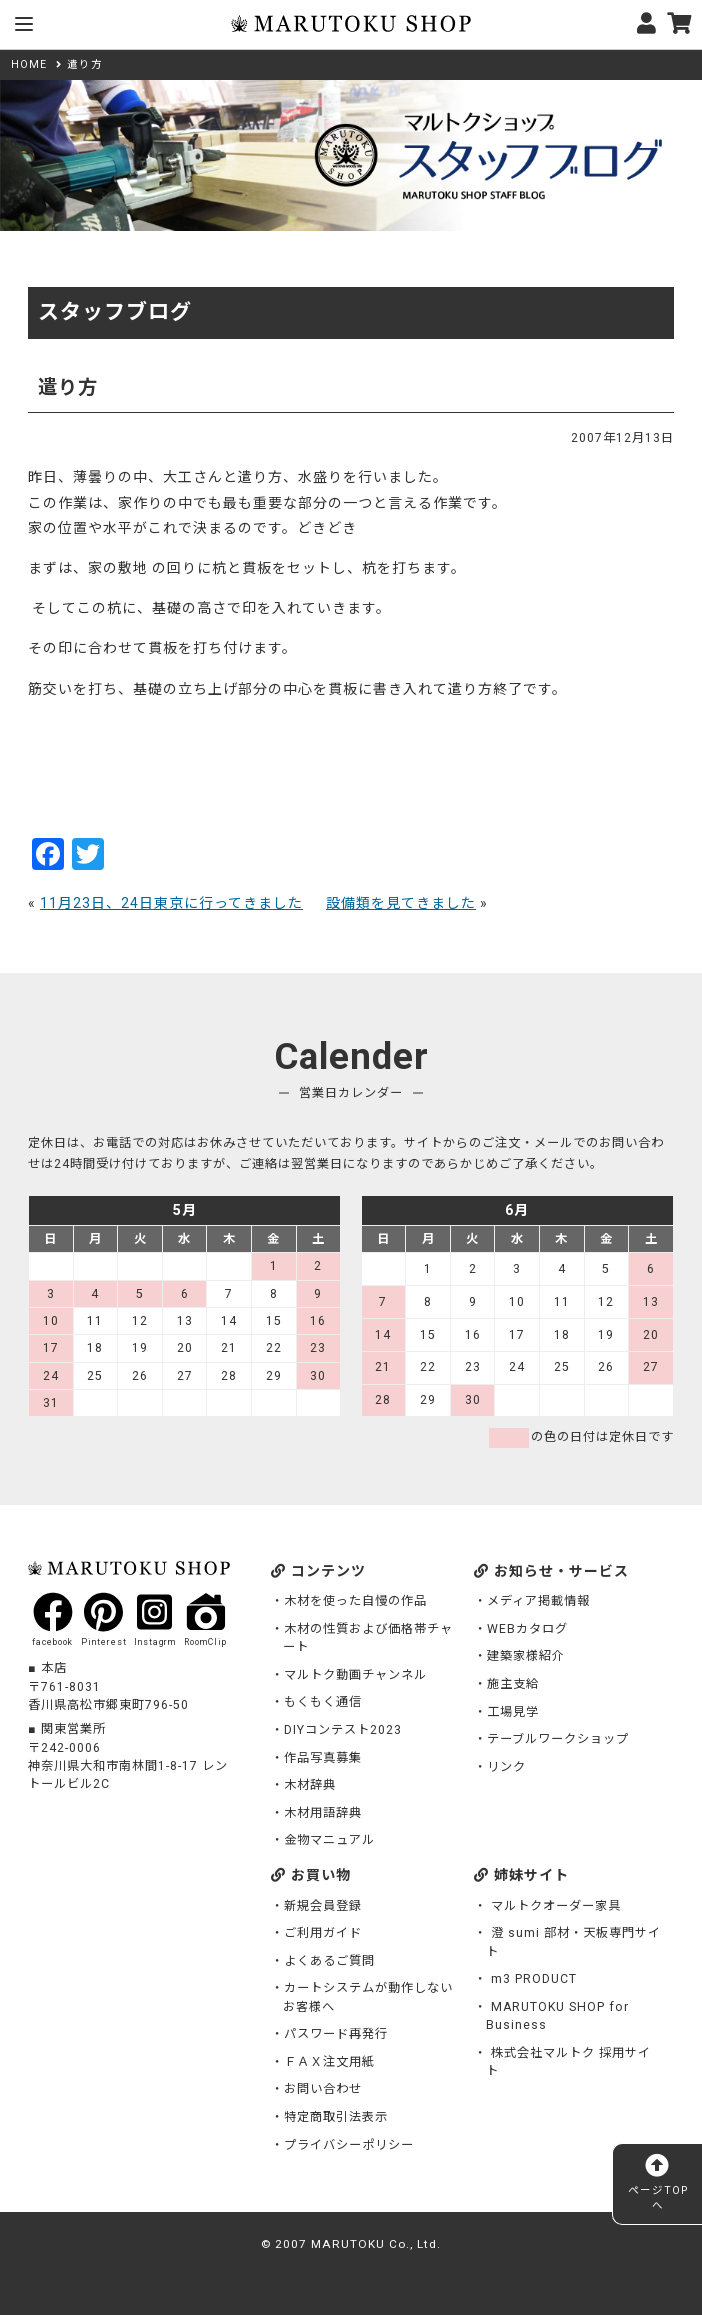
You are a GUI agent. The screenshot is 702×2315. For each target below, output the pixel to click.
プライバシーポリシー (349, 2145)
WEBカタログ (527, 1629)
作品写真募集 (323, 1758)
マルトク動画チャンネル (355, 1675)
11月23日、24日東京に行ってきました (171, 903)
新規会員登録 (323, 1906)
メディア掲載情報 (538, 1601)
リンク (506, 1767)
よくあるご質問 (329, 1961)
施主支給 (513, 1684)
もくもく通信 (323, 1702)
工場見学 (513, 1712)
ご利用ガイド (323, 1933)
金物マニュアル (329, 1840)
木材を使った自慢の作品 (355, 1601)
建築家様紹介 (526, 1656)
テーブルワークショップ (558, 1739)
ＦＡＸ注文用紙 (329, 2062)
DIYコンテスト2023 (343, 1730)
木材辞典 (310, 1785)
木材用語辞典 (323, 1813)
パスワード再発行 (336, 2034)
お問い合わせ (323, 2089)
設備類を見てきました (401, 903)
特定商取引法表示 (336, 2117)
